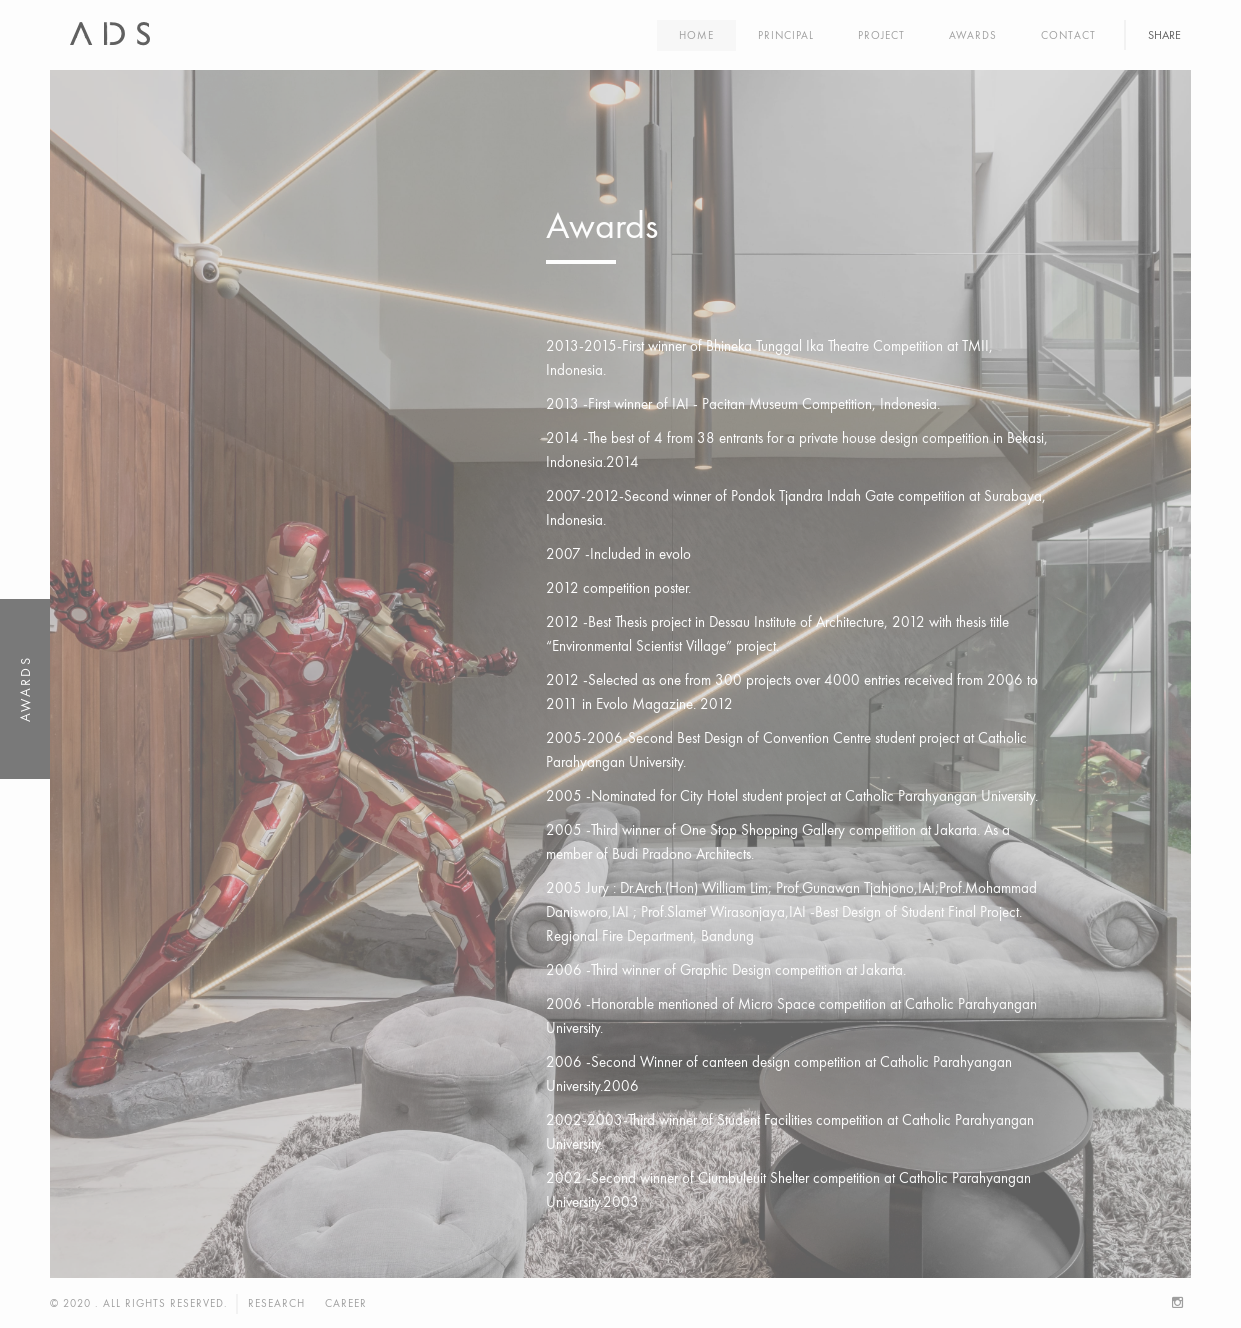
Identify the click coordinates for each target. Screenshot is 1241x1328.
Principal (786, 35)
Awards (973, 35)
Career (346, 1303)
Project (881, 35)
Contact (1068, 35)
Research (276, 1303)
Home (696, 35)
